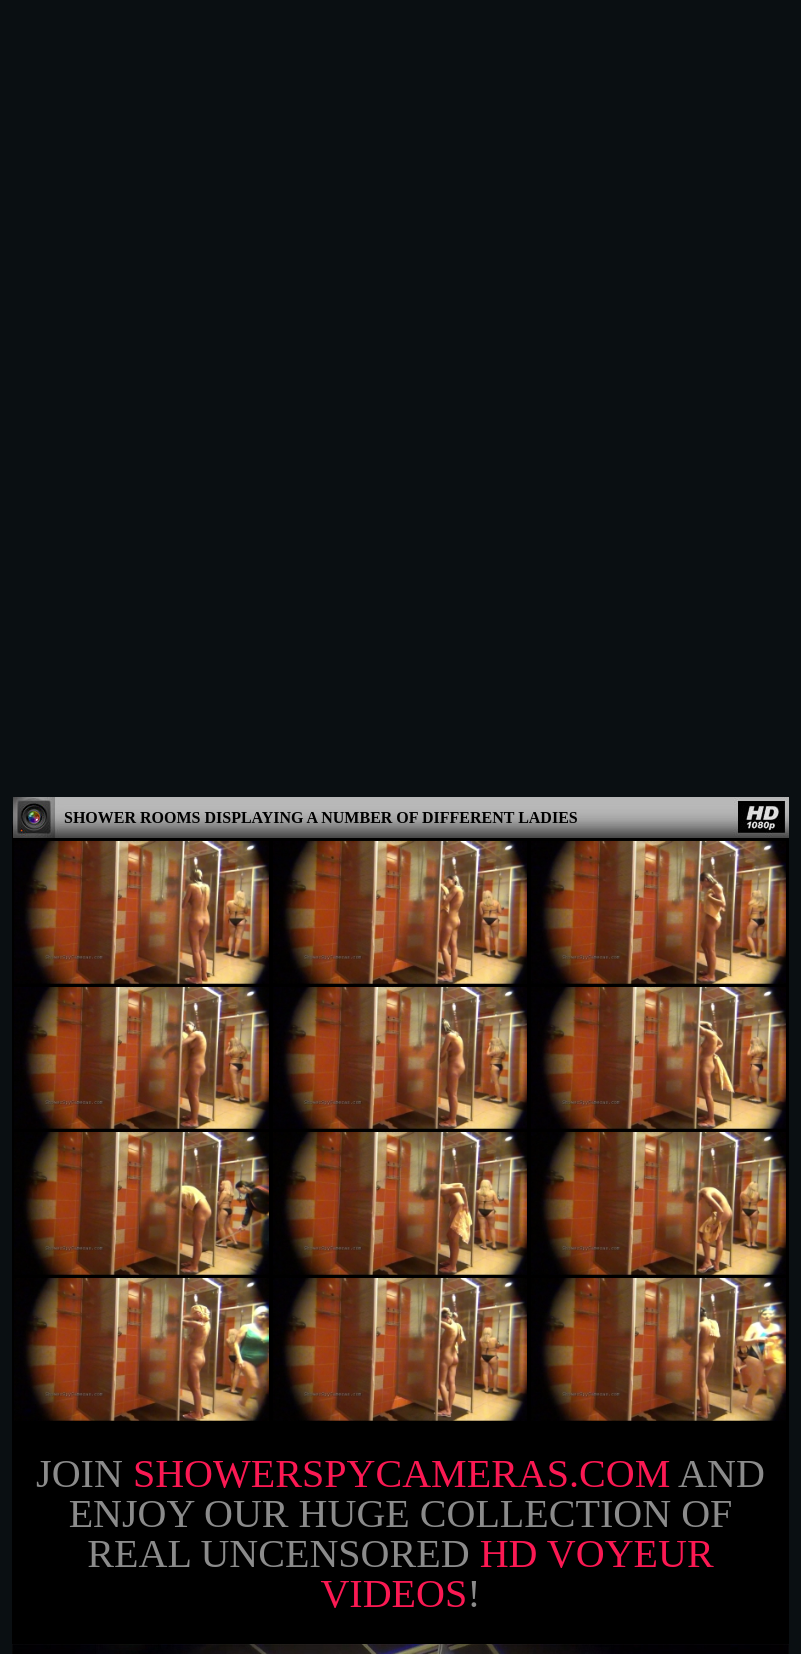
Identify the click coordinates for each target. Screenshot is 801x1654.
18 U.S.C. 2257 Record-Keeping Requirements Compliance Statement (401, 1627)
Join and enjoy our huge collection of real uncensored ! (400, 757)
